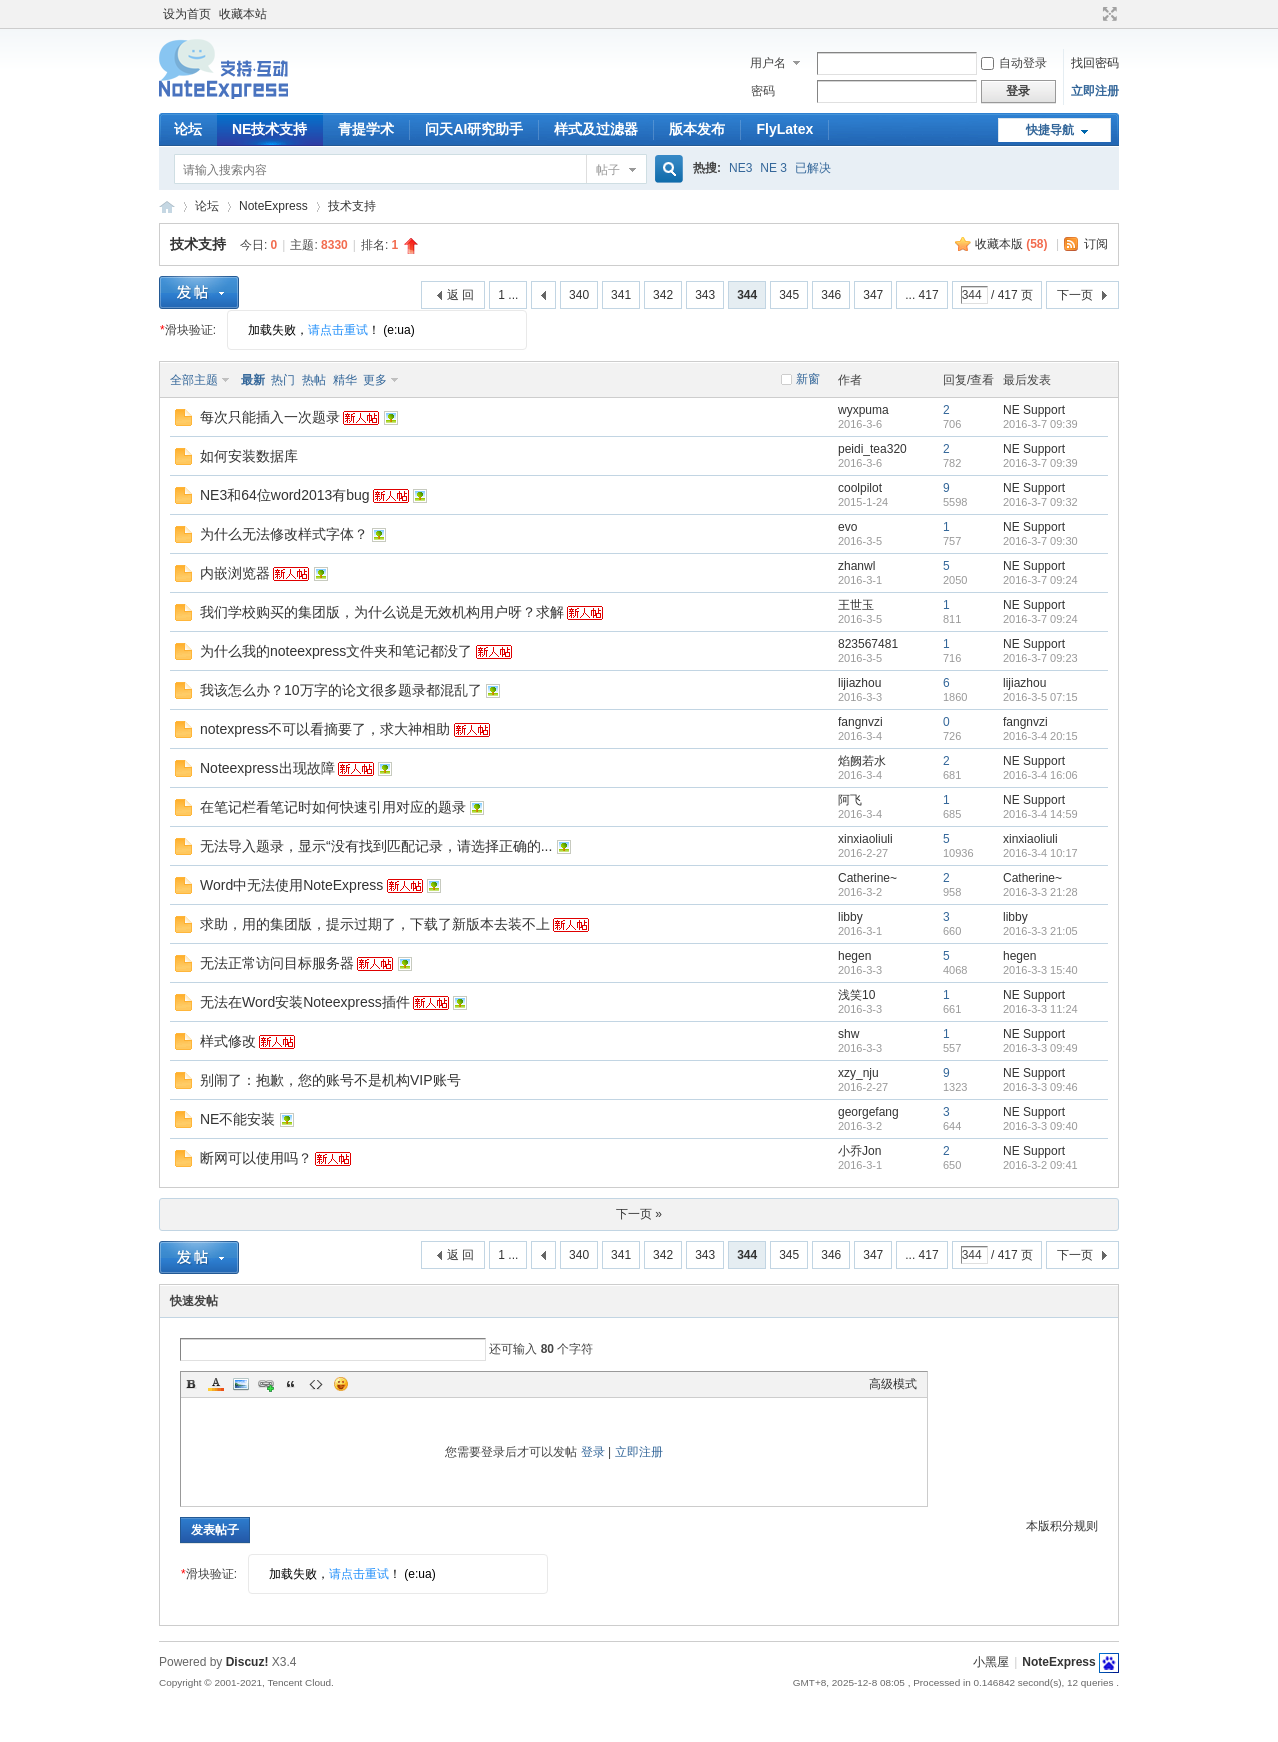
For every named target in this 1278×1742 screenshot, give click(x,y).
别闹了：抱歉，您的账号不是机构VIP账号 (330, 1080)
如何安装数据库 (249, 456)
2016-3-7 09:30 (1040, 541)
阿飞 (850, 800)
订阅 (1096, 244)
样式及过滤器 (596, 129)
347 (873, 295)
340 (579, 295)
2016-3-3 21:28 (1040, 892)
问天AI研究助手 (474, 129)
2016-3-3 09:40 (1040, 1126)
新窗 (808, 379)
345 (789, 295)
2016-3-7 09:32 (1040, 502)
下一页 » (639, 1214)
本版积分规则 (1062, 1526)
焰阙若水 (862, 761)
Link (266, 1384)
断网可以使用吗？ (256, 1158)
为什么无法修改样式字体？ (284, 534)
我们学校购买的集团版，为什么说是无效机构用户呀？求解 (382, 612)
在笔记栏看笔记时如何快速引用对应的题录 (333, 807)
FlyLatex (784, 129)
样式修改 (228, 1041)
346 (831, 295)
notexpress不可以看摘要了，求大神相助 (325, 729)
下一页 (1075, 295)
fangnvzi (860, 722)
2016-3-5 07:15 (1040, 697)
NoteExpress (167, 206)
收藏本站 (243, 14)
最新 (253, 380)
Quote (291, 1384)
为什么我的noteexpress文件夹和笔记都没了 (336, 651)
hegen (854, 956)
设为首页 (187, 14)
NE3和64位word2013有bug (285, 495)
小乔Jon (859, 1151)
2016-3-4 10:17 (1040, 853)
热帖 (314, 380)
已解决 (813, 168)
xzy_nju (858, 1073)
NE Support (1034, 410)
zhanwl (856, 566)
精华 (345, 380)
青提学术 (366, 129)
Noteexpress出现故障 (267, 768)
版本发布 (697, 129)
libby (850, 917)
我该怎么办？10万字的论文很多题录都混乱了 (341, 690)
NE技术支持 (269, 129)
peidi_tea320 (872, 449)
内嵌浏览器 (235, 573)
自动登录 (1014, 63)
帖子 (608, 170)
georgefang (868, 1112)
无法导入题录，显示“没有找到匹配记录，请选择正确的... (376, 846)
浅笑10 (856, 995)
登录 (593, 1452)
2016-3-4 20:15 (1040, 736)
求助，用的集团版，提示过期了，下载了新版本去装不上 (375, 924)
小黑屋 (991, 1662)
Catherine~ (867, 878)
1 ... (508, 295)
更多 (375, 380)
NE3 (740, 168)
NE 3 (773, 168)
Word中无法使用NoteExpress (291, 885)
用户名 (768, 63)
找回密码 (1095, 63)
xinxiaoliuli (865, 839)
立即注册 (1095, 91)
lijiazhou (859, 683)
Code (316, 1384)
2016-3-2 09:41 (1040, 1165)
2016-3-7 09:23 (1040, 658)
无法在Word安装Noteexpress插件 (305, 1002)
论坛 (188, 129)
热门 (283, 380)
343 (705, 295)
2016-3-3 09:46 (1040, 1087)
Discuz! (247, 1662)
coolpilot (860, 488)
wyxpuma (863, 410)
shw (848, 1034)
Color (216, 1384)
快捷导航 (1050, 130)
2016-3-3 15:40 (1040, 970)
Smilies (341, 1384)
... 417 (921, 295)
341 (621, 295)
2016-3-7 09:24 (1040, 580)
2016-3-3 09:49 (1040, 1048)
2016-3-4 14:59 (1040, 814)
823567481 (868, 644)
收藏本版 (1011, 244)
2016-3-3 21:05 (1040, 931)
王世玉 (856, 605)
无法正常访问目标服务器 (277, 963)
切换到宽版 (1107, 14)
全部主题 (194, 380)
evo (847, 527)
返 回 (460, 295)
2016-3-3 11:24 (1040, 1009)
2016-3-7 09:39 (1040, 424)
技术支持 (352, 206)
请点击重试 (338, 330)
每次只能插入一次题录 (270, 417)
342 (663, 295)
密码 (763, 91)
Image (241, 1384)
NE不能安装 (237, 1119)
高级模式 (893, 1384)
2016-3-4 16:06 (1040, 775)
